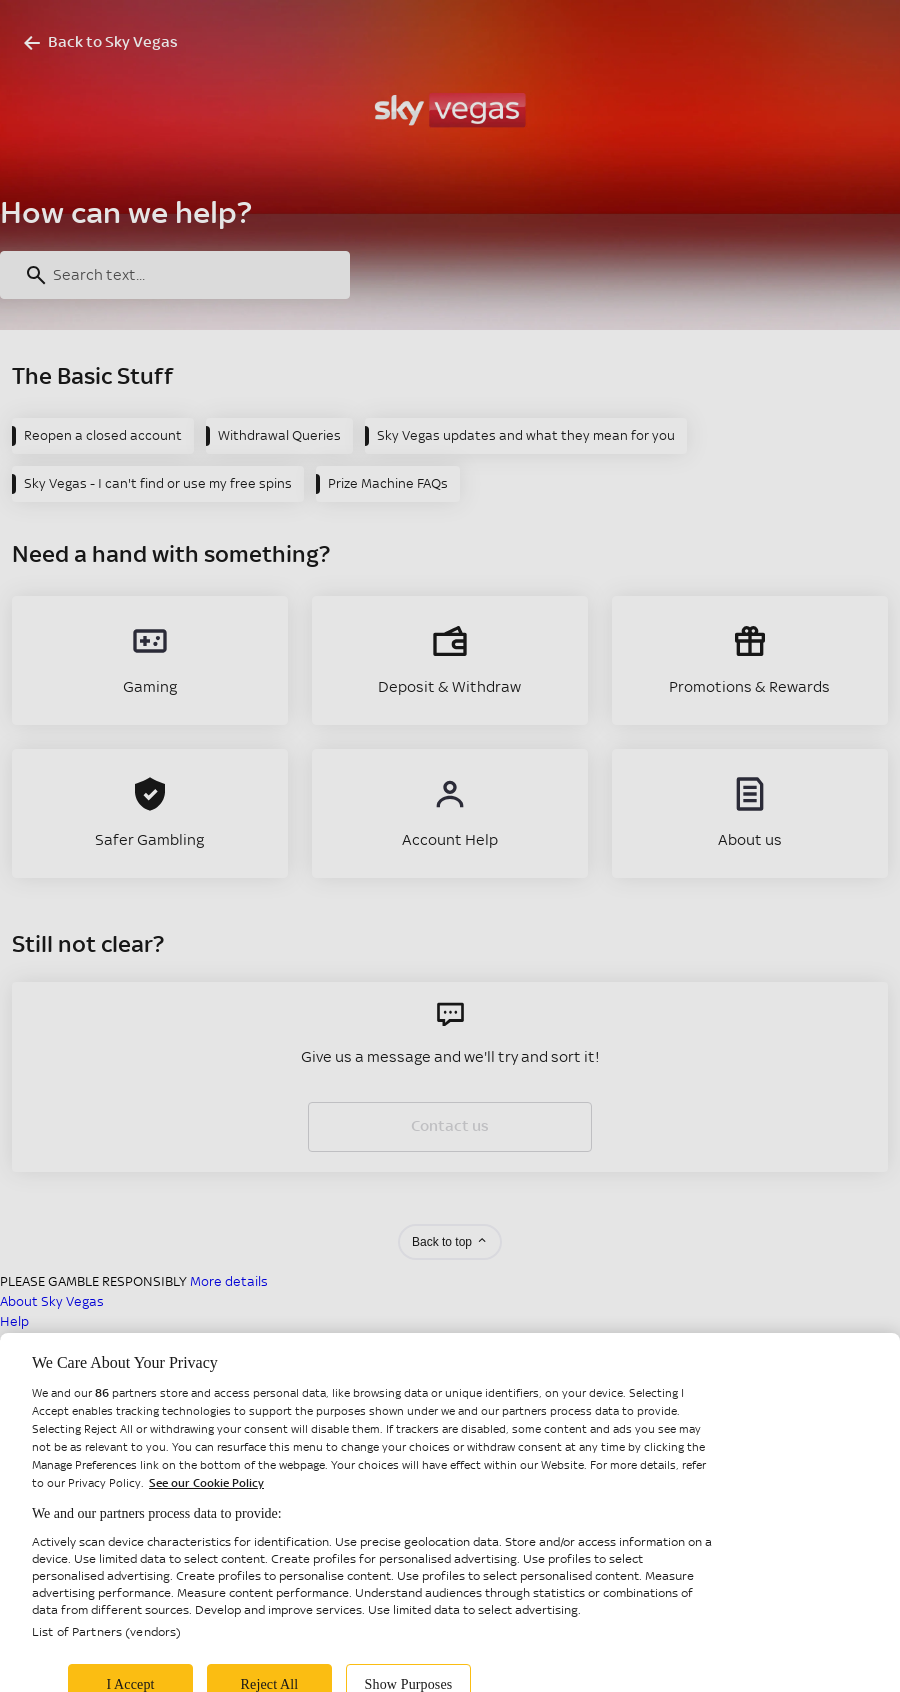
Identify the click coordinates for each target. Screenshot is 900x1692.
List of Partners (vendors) (106, 1646)
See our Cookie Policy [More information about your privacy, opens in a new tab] (206, 1498)
